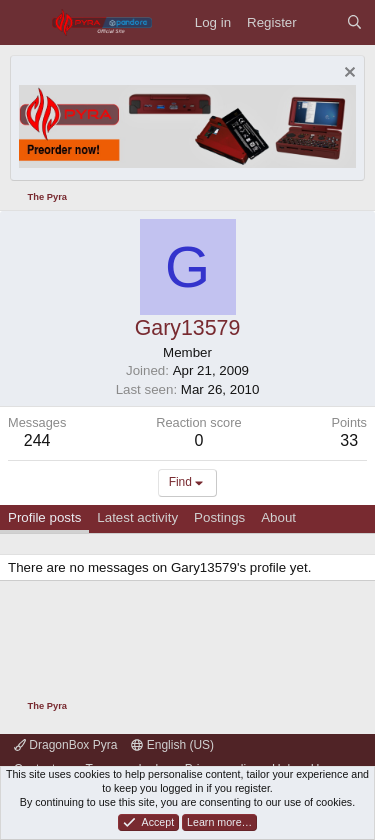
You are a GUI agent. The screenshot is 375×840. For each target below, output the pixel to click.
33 (349, 440)
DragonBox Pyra (65, 745)
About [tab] (278, 517)
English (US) (172, 745)
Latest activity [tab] (137, 517)
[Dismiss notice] (347, 74)
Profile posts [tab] (44, 517)
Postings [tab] (219, 517)
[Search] (354, 22)
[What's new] (321, 22)
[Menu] (25, 22)
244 (37, 440)
